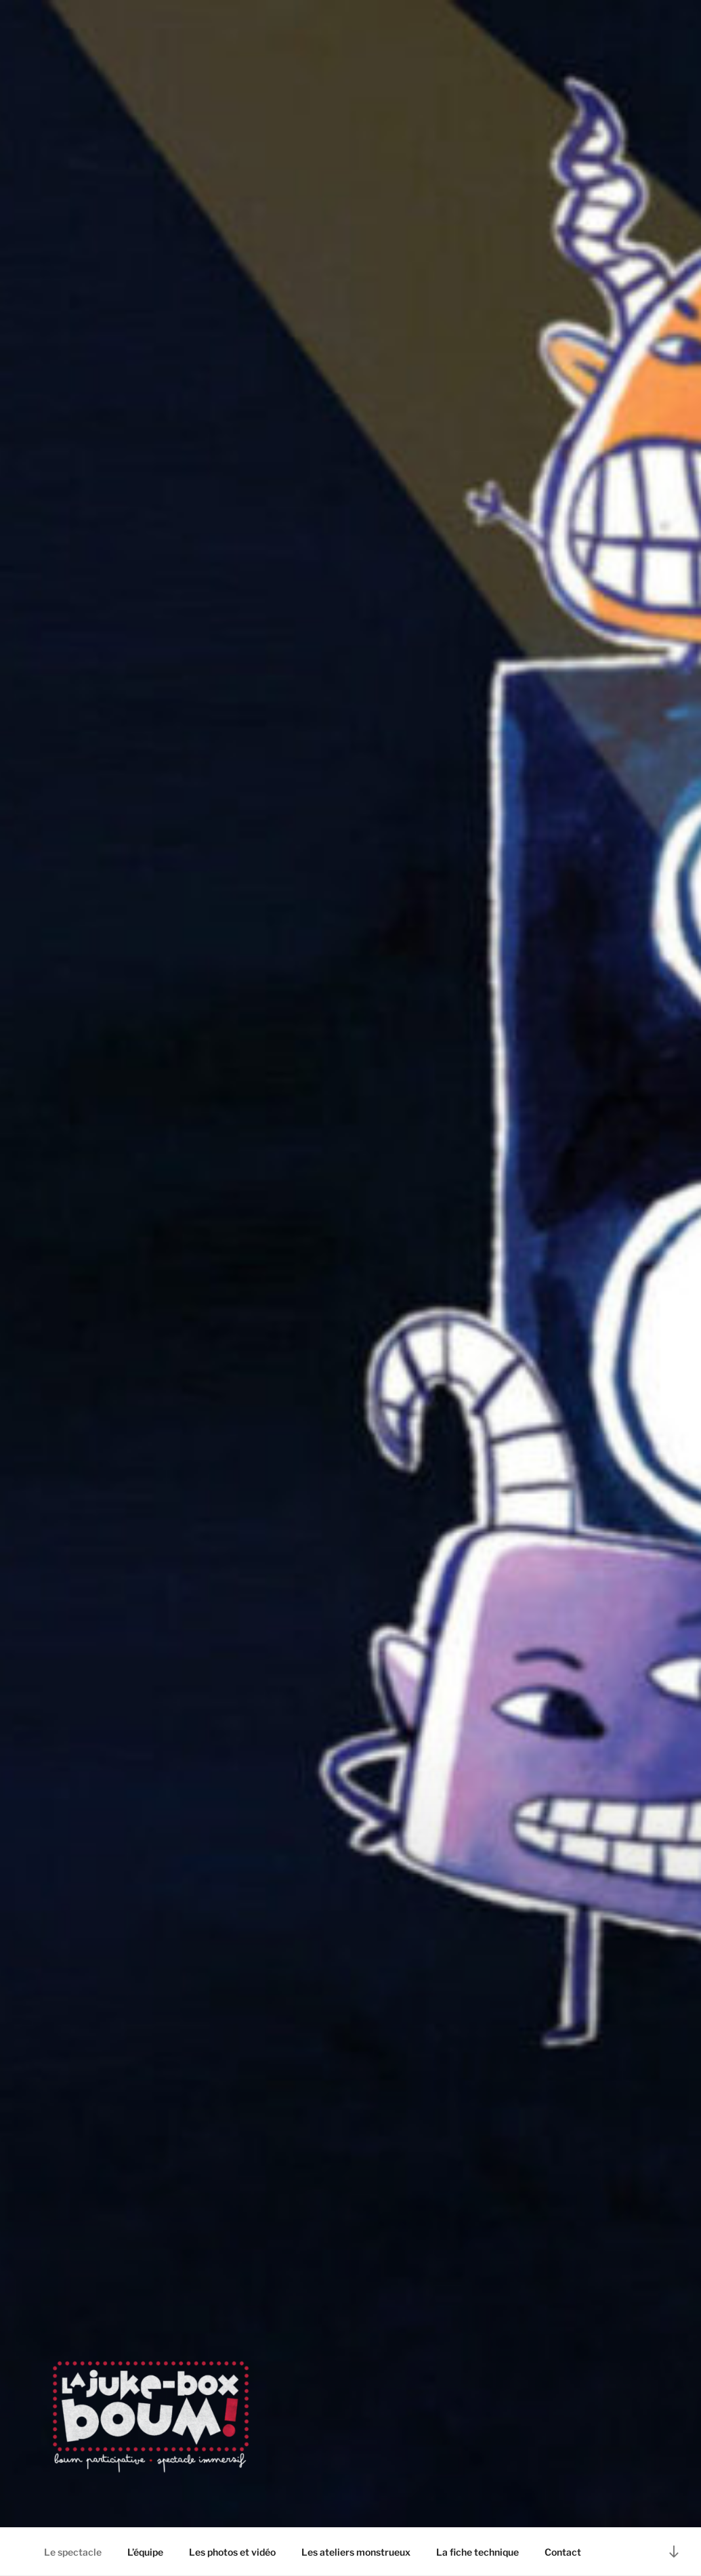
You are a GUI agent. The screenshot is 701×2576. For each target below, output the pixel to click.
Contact (563, 2552)
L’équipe (145, 2552)
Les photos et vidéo (232, 2552)
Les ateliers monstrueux (355, 2552)
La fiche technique (477, 2552)
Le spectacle (73, 2552)
